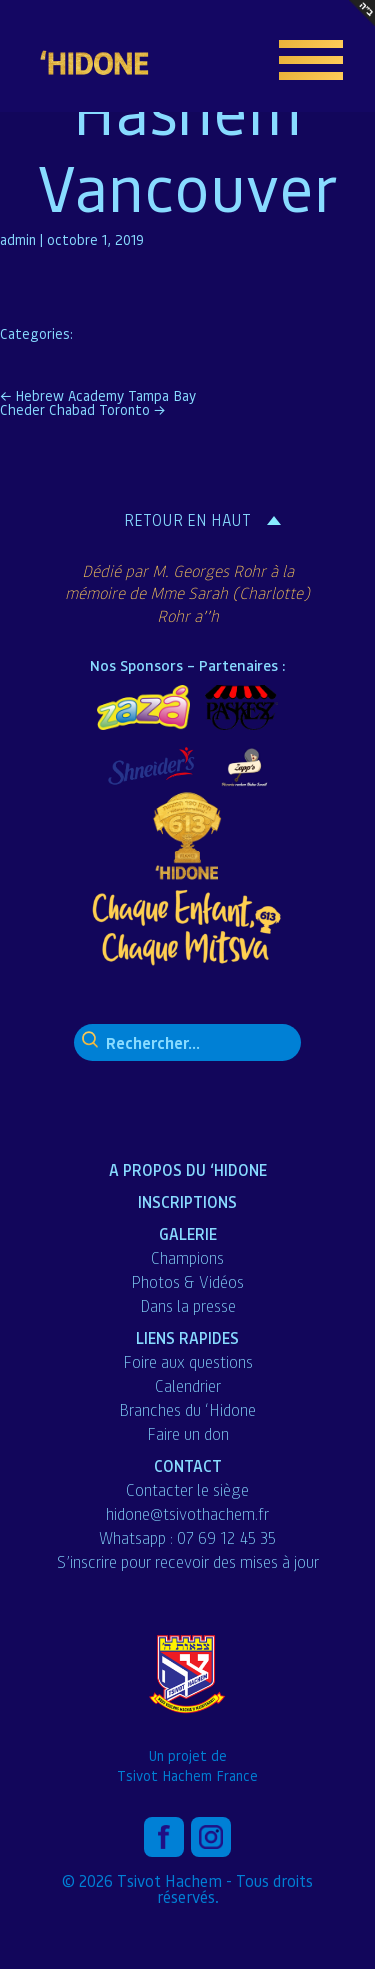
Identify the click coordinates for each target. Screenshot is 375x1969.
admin (18, 239)
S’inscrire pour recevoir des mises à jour (188, 1562)
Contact (188, 1465)
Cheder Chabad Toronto (82, 409)
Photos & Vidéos (187, 1282)
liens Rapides (187, 1337)
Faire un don (188, 1434)
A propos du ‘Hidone (188, 1169)
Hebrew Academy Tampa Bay (98, 395)
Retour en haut (187, 520)
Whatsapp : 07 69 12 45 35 (187, 1538)
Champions (187, 1258)
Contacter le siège (187, 1490)
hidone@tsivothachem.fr (187, 1514)
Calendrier (188, 1386)
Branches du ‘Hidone (187, 1410)
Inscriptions (187, 1201)
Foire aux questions (188, 1362)
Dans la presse (188, 1306)
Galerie (188, 1233)
